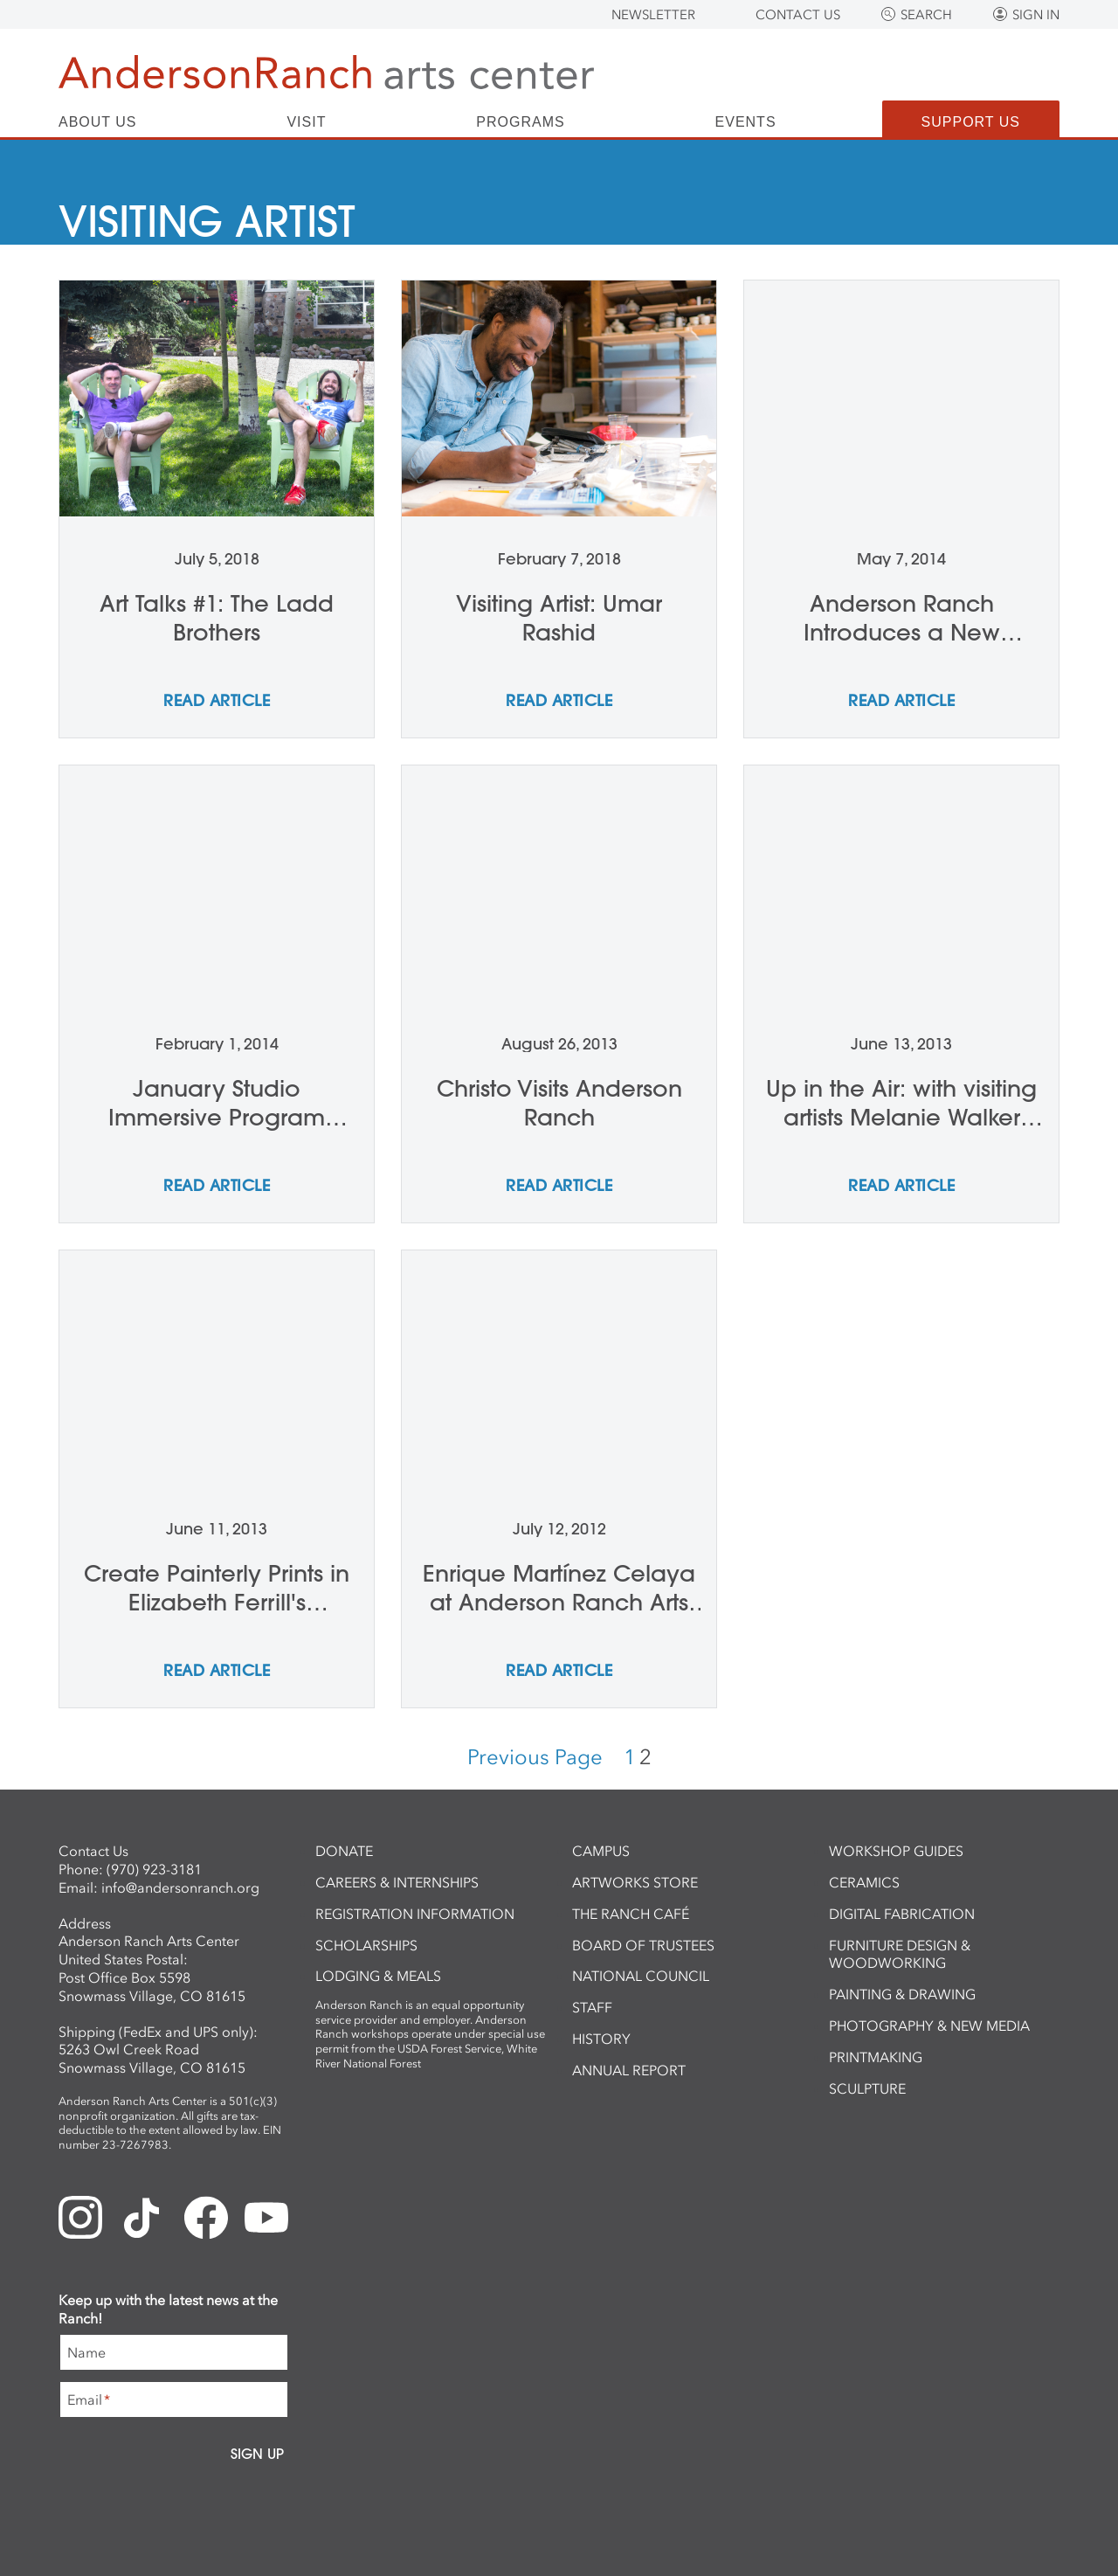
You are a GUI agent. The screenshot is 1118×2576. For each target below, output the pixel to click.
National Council (640, 1975)
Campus (601, 1850)
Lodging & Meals (378, 1975)
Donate (344, 1850)
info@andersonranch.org (180, 1887)
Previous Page (535, 1756)
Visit (306, 122)
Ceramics (864, 1882)
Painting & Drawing (902, 1994)
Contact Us (798, 15)
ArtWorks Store (635, 1882)
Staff (592, 2007)
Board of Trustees (643, 1945)
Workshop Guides (896, 1850)
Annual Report (629, 2070)
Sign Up (257, 2453)
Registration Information (414, 1913)
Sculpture (867, 2088)
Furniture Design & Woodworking (899, 1954)
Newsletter (653, 15)
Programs (520, 122)
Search (926, 15)
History (601, 2038)
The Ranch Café (630, 1913)
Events (745, 122)
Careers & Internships (397, 1882)
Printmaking (875, 2057)
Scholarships (366, 1945)
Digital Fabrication (902, 1913)
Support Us (970, 121)
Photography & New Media (929, 2025)
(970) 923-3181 (154, 1869)
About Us (98, 122)
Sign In (1035, 15)
